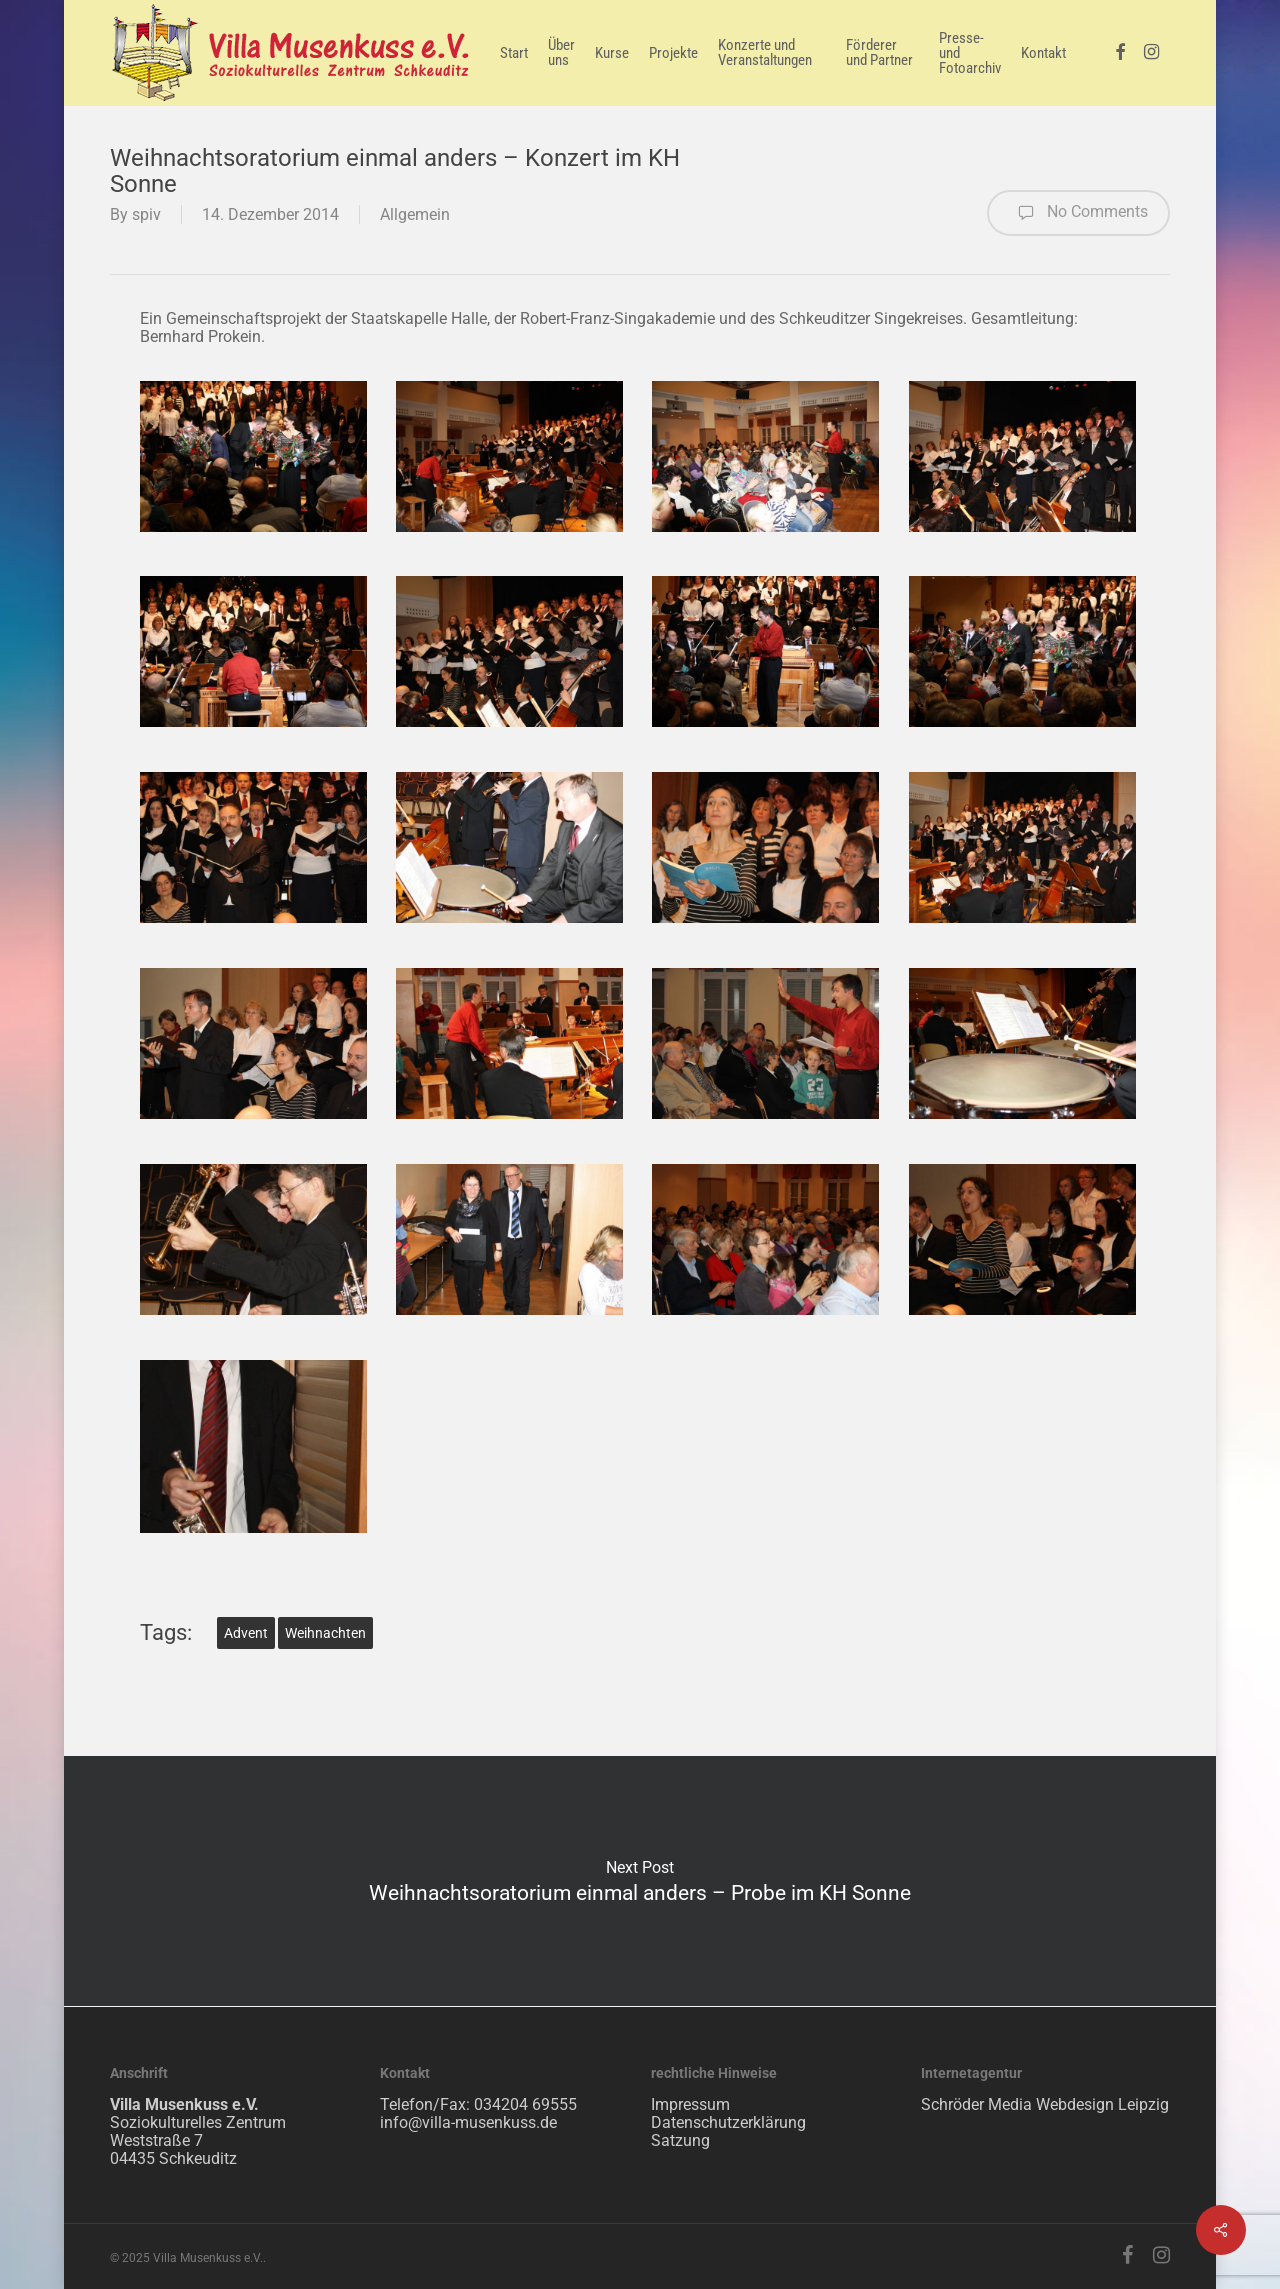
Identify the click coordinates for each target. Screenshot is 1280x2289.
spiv (146, 214)
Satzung (680, 2140)
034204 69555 (525, 2104)
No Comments (1078, 213)
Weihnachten (325, 1633)
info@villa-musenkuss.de (468, 2122)
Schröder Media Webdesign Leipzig (1045, 2104)
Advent (246, 1633)
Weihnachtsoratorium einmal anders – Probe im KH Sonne (640, 1881)
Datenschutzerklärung (728, 2122)
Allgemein (415, 214)
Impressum (690, 2104)
